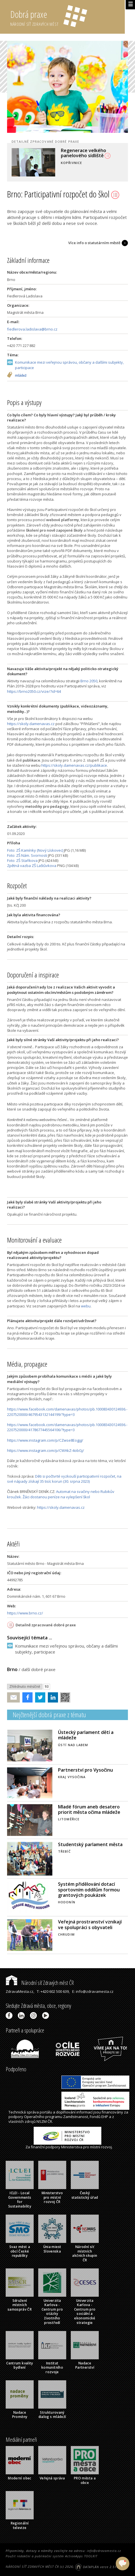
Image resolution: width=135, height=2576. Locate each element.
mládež (21, 376)
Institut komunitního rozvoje (52, 2367)
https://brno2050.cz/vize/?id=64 (34, 691)
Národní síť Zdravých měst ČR (40, 1983)
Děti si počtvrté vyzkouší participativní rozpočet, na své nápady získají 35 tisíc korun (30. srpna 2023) (64, 1479)
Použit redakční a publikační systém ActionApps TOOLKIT (51, 2556)
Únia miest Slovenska (52, 2249)
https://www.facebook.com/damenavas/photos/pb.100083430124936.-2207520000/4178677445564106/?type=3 (67, 1427)
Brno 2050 (88, 680)
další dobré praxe (38, 1669)
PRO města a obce (85, 2480)
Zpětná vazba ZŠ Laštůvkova (31, 865)
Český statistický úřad (85, 2195)
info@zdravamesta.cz (104, 2551)
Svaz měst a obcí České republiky (19, 2251)
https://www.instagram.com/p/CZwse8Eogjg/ (45, 1440)
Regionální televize (20, 2525)
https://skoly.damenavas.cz (31, 723)
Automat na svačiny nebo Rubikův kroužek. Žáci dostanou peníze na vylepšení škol (60, 1494)
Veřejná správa (52, 2478)
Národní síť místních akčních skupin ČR (84, 2253)
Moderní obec (19, 2478)
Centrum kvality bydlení (19, 2365)
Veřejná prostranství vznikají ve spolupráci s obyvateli (90, 1924)
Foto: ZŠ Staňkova (22, 860)
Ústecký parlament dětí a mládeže (85, 1735)
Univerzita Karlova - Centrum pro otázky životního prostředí (52, 2311)
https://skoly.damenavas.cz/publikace (74, 765)
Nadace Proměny (19, 2414)
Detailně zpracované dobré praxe (46, 1624)
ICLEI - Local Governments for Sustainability (19, 2200)
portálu (46, 2112)
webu (86, 1306)
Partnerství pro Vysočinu (85, 1770)
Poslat (13, 1697)
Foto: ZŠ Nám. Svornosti (27, 855)
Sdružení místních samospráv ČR (20, 2305)
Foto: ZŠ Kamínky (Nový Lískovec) (35, 850)
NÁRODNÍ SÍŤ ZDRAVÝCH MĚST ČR (32, 2567)
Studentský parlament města (90, 1844)
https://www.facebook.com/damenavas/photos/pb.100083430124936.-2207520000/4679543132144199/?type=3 (67, 1412)
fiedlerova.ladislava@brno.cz (32, 329)
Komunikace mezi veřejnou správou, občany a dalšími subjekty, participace (69, 365)
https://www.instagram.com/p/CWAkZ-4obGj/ (45, 1450)
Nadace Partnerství (84, 2365)
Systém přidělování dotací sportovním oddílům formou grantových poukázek (89, 1889)
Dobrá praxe (67, 17)
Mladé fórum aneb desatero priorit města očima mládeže (89, 1809)
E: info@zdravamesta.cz (92, 1991)
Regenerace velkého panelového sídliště (85, 153)
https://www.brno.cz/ (25, 1613)
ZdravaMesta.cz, (20, 1991)
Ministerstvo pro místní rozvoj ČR (52, 2197)
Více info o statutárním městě (94, 242)
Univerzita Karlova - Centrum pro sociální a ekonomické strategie (85, 2311)
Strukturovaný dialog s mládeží (52, 2414)
